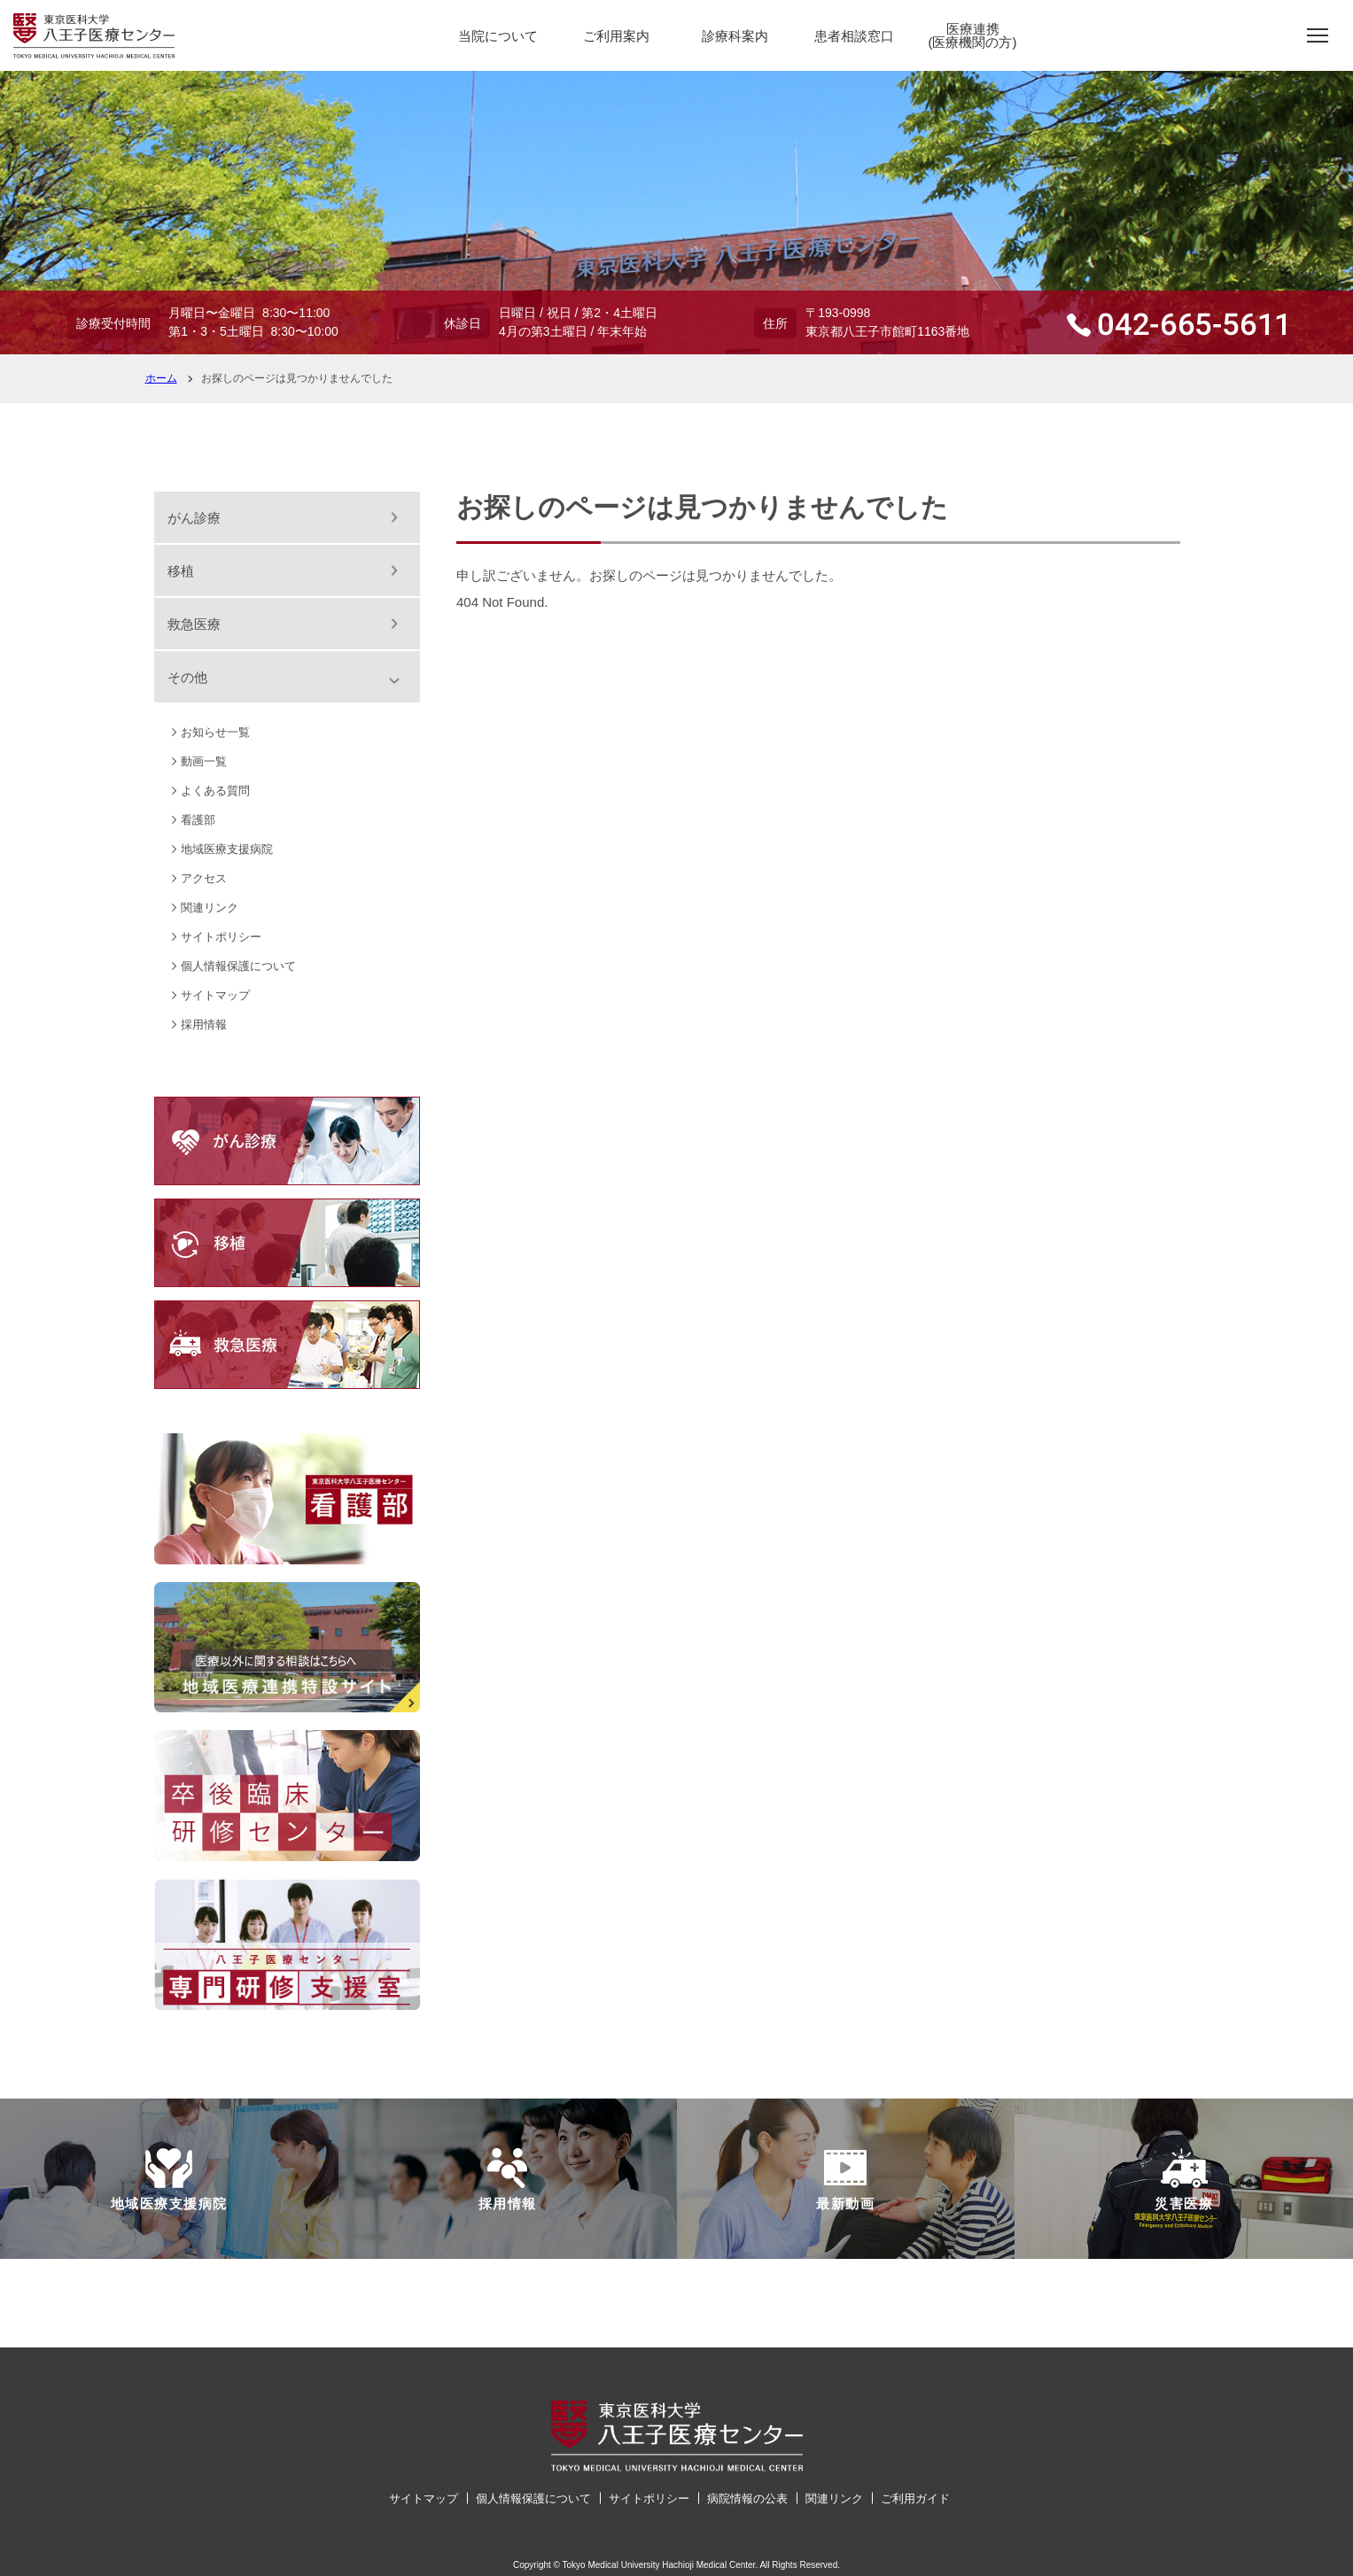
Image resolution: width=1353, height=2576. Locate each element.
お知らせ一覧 (215, 732)
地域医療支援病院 (227, 849)
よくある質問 (215, 790)
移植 (180, 570)
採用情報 (204, 1024)
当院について (498, 35)
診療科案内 (735, 35)
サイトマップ (215, 995)
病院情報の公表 (747, 2498)
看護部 (198, 819)
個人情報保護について (238, 966)
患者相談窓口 (854, 35)
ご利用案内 (616, 35)
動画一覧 (204, 761)
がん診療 (194, 517)
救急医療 (194, 624)
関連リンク (209, 907)
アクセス (204, 878)
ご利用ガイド (915, 2498)
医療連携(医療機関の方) (973, 35)
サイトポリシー (221, 936)
